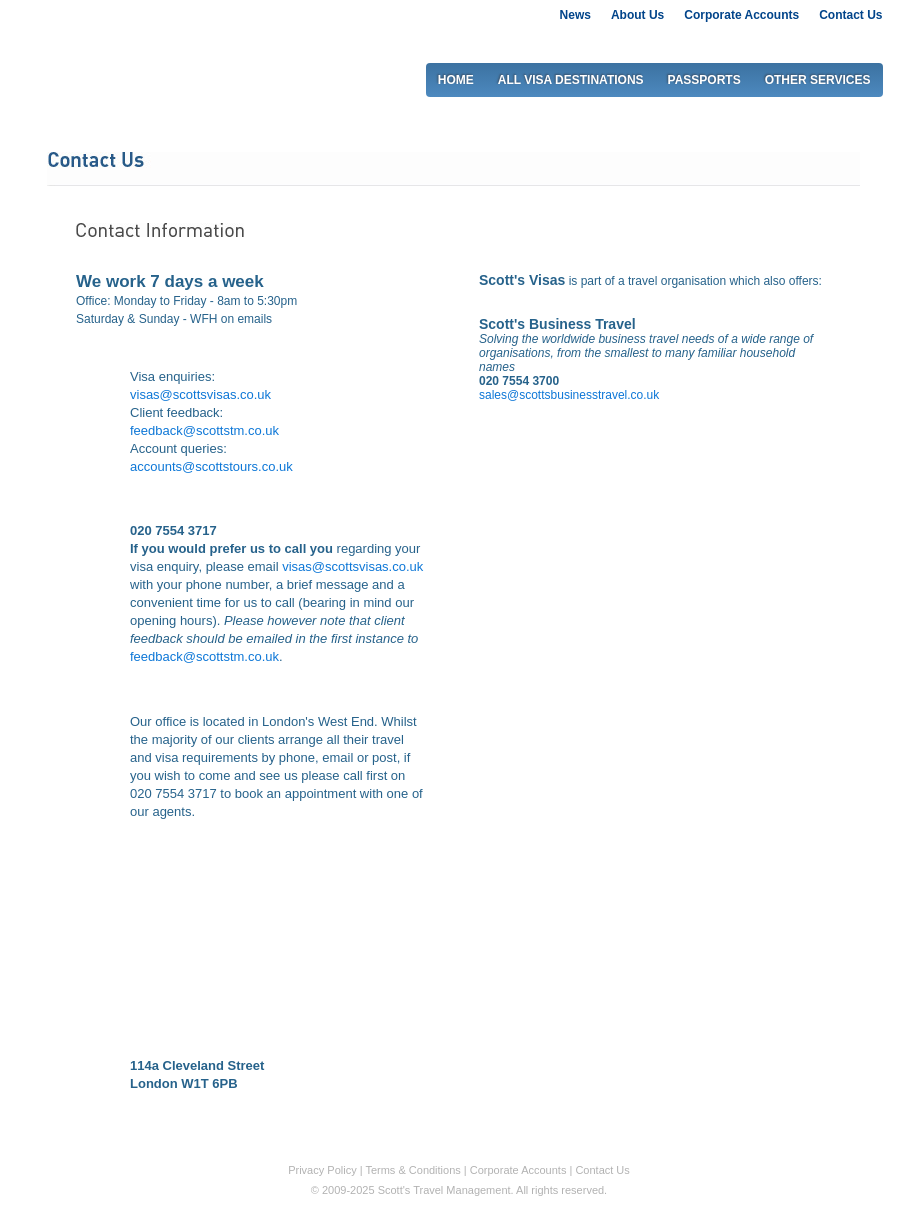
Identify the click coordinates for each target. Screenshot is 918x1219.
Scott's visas (97, 48)
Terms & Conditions (412, 1170)
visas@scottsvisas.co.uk (200, 394)
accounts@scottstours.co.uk (211, 466)
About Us (637, 15)
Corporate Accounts (741, 15)
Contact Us (850, 15)
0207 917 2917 (815, 41)
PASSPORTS (704, 80)
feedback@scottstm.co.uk (204, 430)
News (575, 15)
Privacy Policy (322, 1170)
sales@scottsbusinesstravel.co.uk (569, 395)
